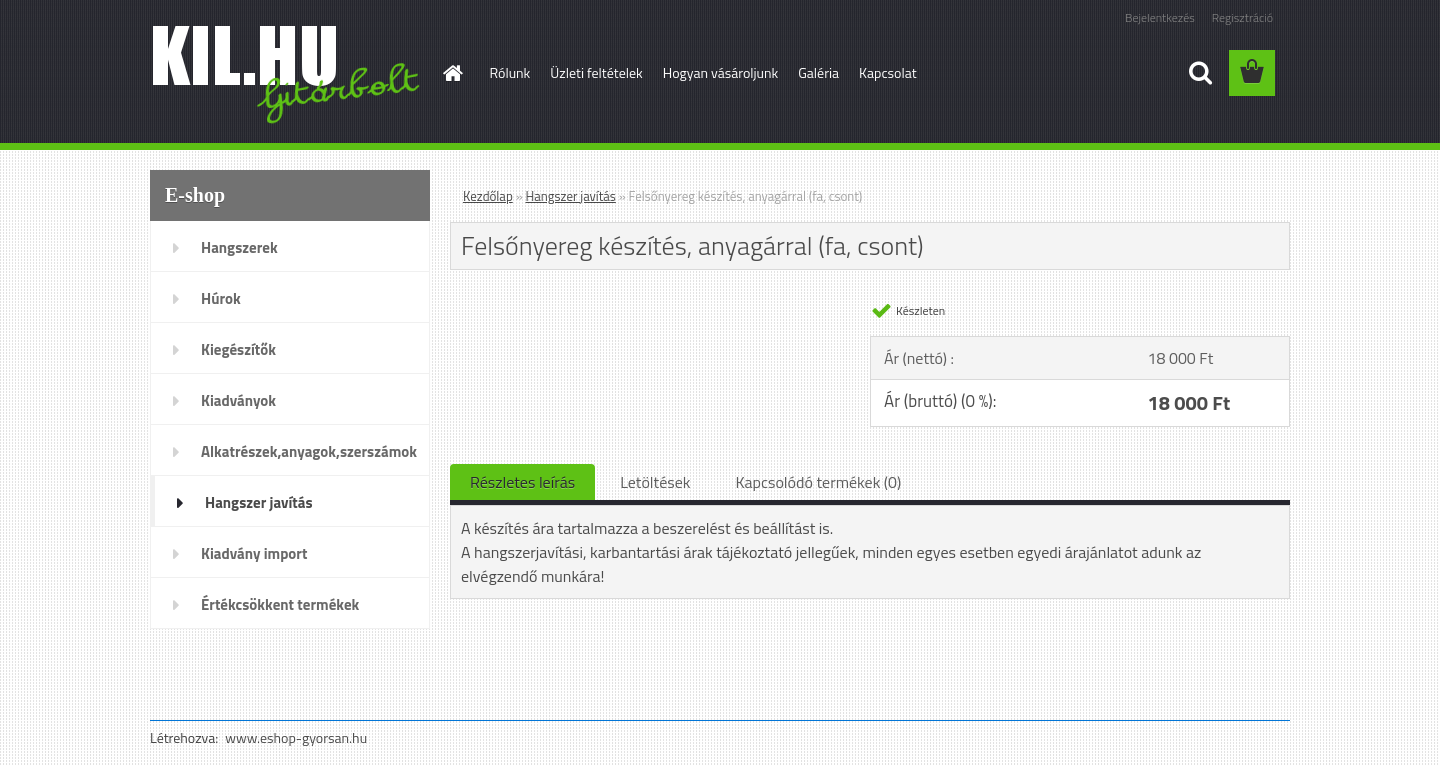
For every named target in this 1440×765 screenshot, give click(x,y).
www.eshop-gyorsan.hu (296, 737)
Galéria (818, 72)
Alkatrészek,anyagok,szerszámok (309, 451)
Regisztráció (1242, 17)
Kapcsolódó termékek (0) (818, 482)
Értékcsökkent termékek (280, 604)
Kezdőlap (488, 196)
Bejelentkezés (1160, 17)
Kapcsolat (888, 72)
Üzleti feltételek (596, 72)
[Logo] (287, 74)
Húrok (221, 298)
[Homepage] (452, 73)
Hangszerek (239, 247)
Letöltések (655, 482)
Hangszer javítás (259, 502)
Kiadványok (238, 400)
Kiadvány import (254, 553)
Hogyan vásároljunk (720, 72)
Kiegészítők (238, 349)
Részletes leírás (522, 482)
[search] (1200, 73)
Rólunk (510, 72)
